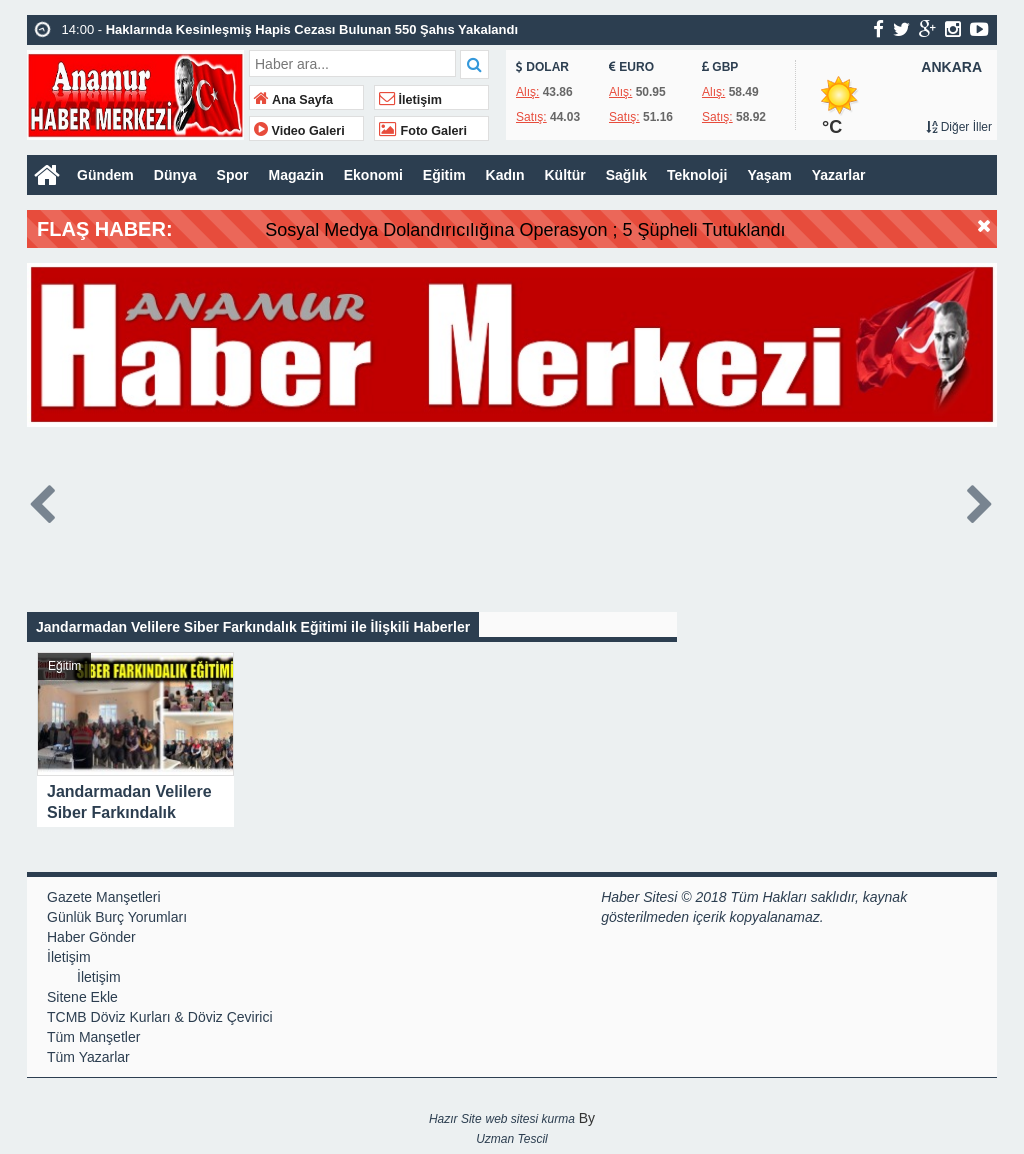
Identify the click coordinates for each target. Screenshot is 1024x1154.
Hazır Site (455, 1119)
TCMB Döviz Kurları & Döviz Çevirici (160, 1017)
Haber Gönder (91, 937)
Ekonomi (373, 175)
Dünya (175, 175)
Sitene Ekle (82, 997)
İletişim (410, 100)
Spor (233, 175)
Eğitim (444, 175)
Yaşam (769, 175)
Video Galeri (299, 131)
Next (981, 500)
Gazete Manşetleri (104, 897)
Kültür (565, 175)
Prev (43, 500)
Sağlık (626, 175)
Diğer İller (959, 127)
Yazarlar (839, 175)
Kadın (505, 175)
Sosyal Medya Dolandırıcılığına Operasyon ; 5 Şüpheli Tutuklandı (581, 230)
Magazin (295, 175)
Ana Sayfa (293, 100)
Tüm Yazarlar (88, 1057)
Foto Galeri (423, 131)
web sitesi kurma (529, 1119)
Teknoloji (697, 175)
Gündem (105, 175)
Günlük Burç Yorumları (117, 917)
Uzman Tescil (512, 1139)
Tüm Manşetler (93, 1037)
